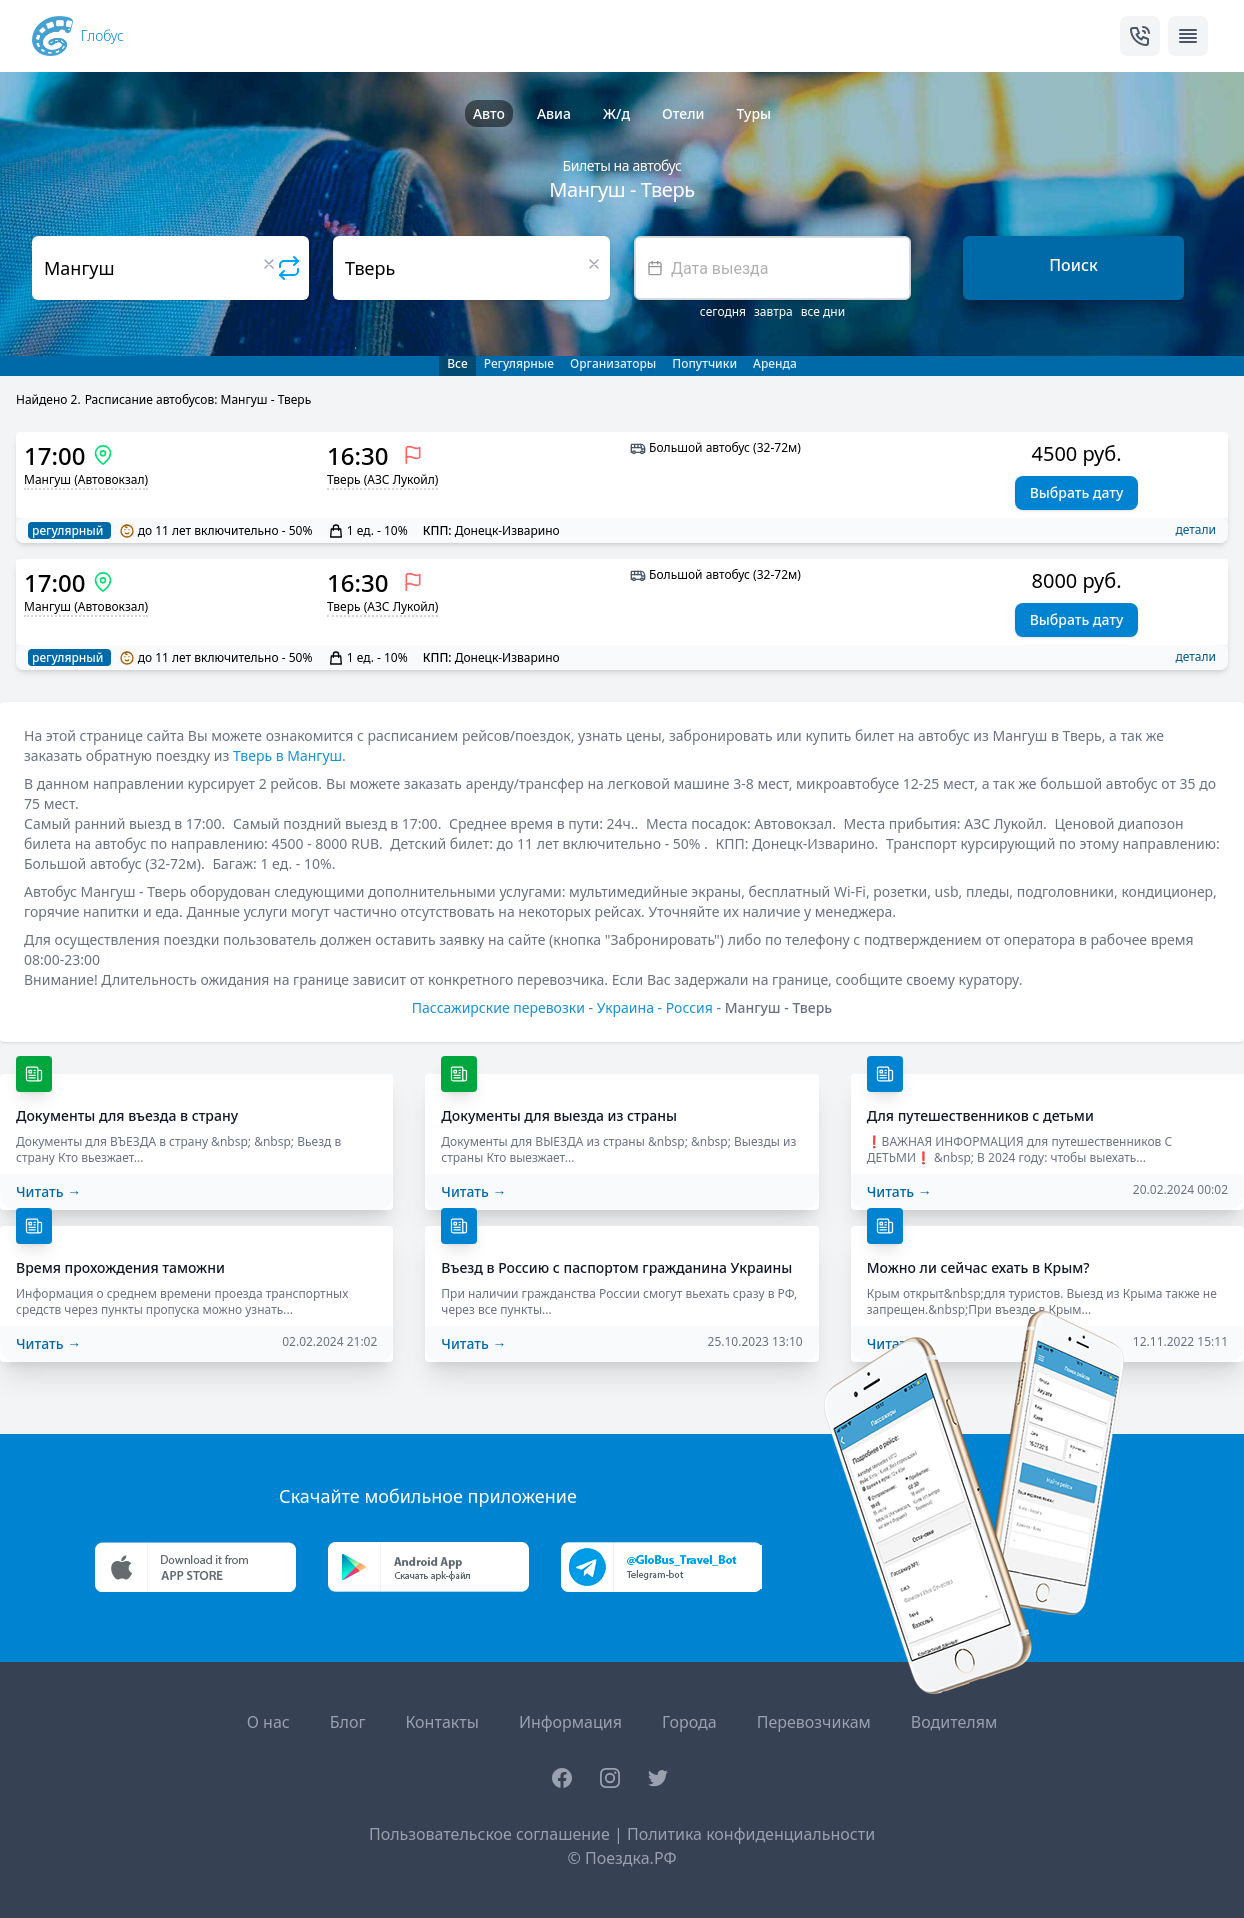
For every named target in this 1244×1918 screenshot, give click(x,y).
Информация (570, 1722)
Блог (348, 1722)
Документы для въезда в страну (127, 1115)
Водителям (954, 1722)
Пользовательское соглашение (489, 1834)
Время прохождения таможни (120, 1267)
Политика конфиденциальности (751, 1834)
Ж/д (616, 113)
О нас (268, 1722)
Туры (753, 113)
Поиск (1073, 265)
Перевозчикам (814, 1722)
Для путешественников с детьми (980, 1115)
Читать (48, 1191)
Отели (683, 113)
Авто (489, 113)
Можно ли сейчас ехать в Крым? (978, 1267)
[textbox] (772, 268)
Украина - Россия (655, 1007)
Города (689, 1722)
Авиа (554, 113)
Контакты (441, 1722)
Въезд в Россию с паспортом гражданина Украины (616, 1267)
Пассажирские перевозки (498, 1007)
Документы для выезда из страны (559, 1115)
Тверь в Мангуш (287, 755)
